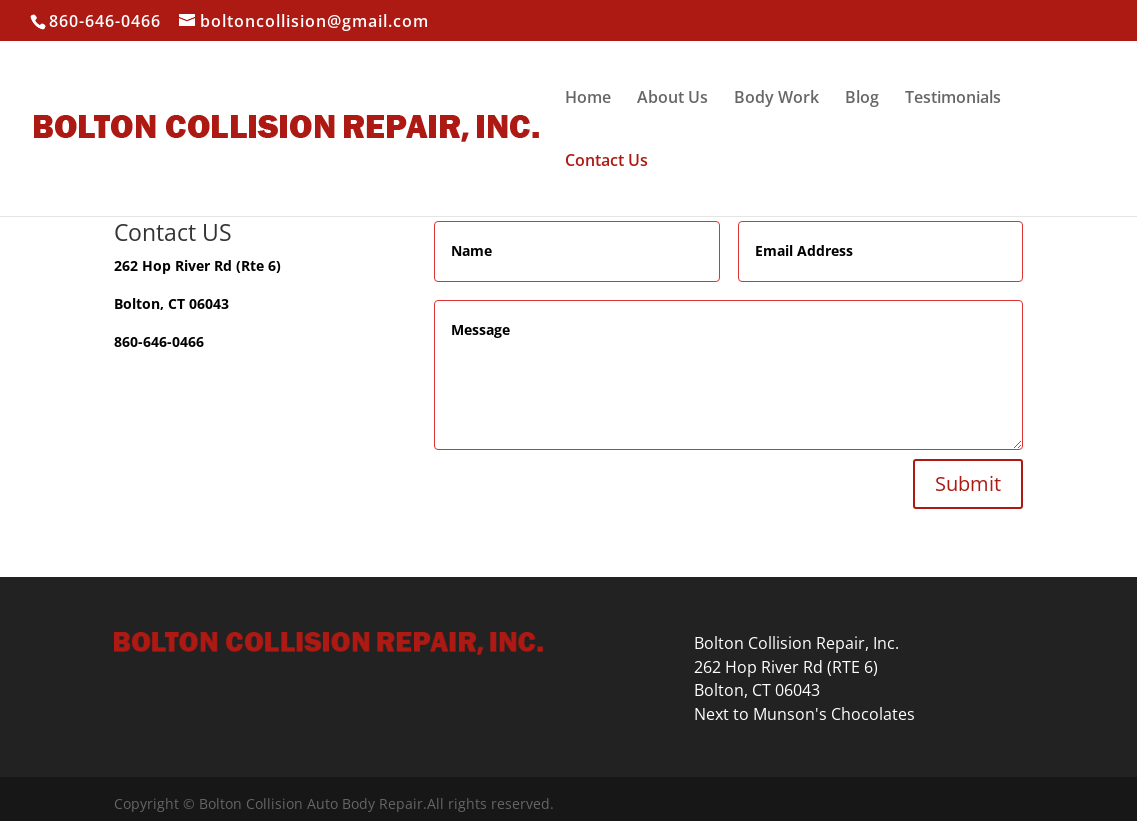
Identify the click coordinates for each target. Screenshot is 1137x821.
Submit (968, 483)
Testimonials (953, 99)
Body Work (776, 99)
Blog (862, 99)
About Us (672, 99)
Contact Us (606, 162)
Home (588, 99)
